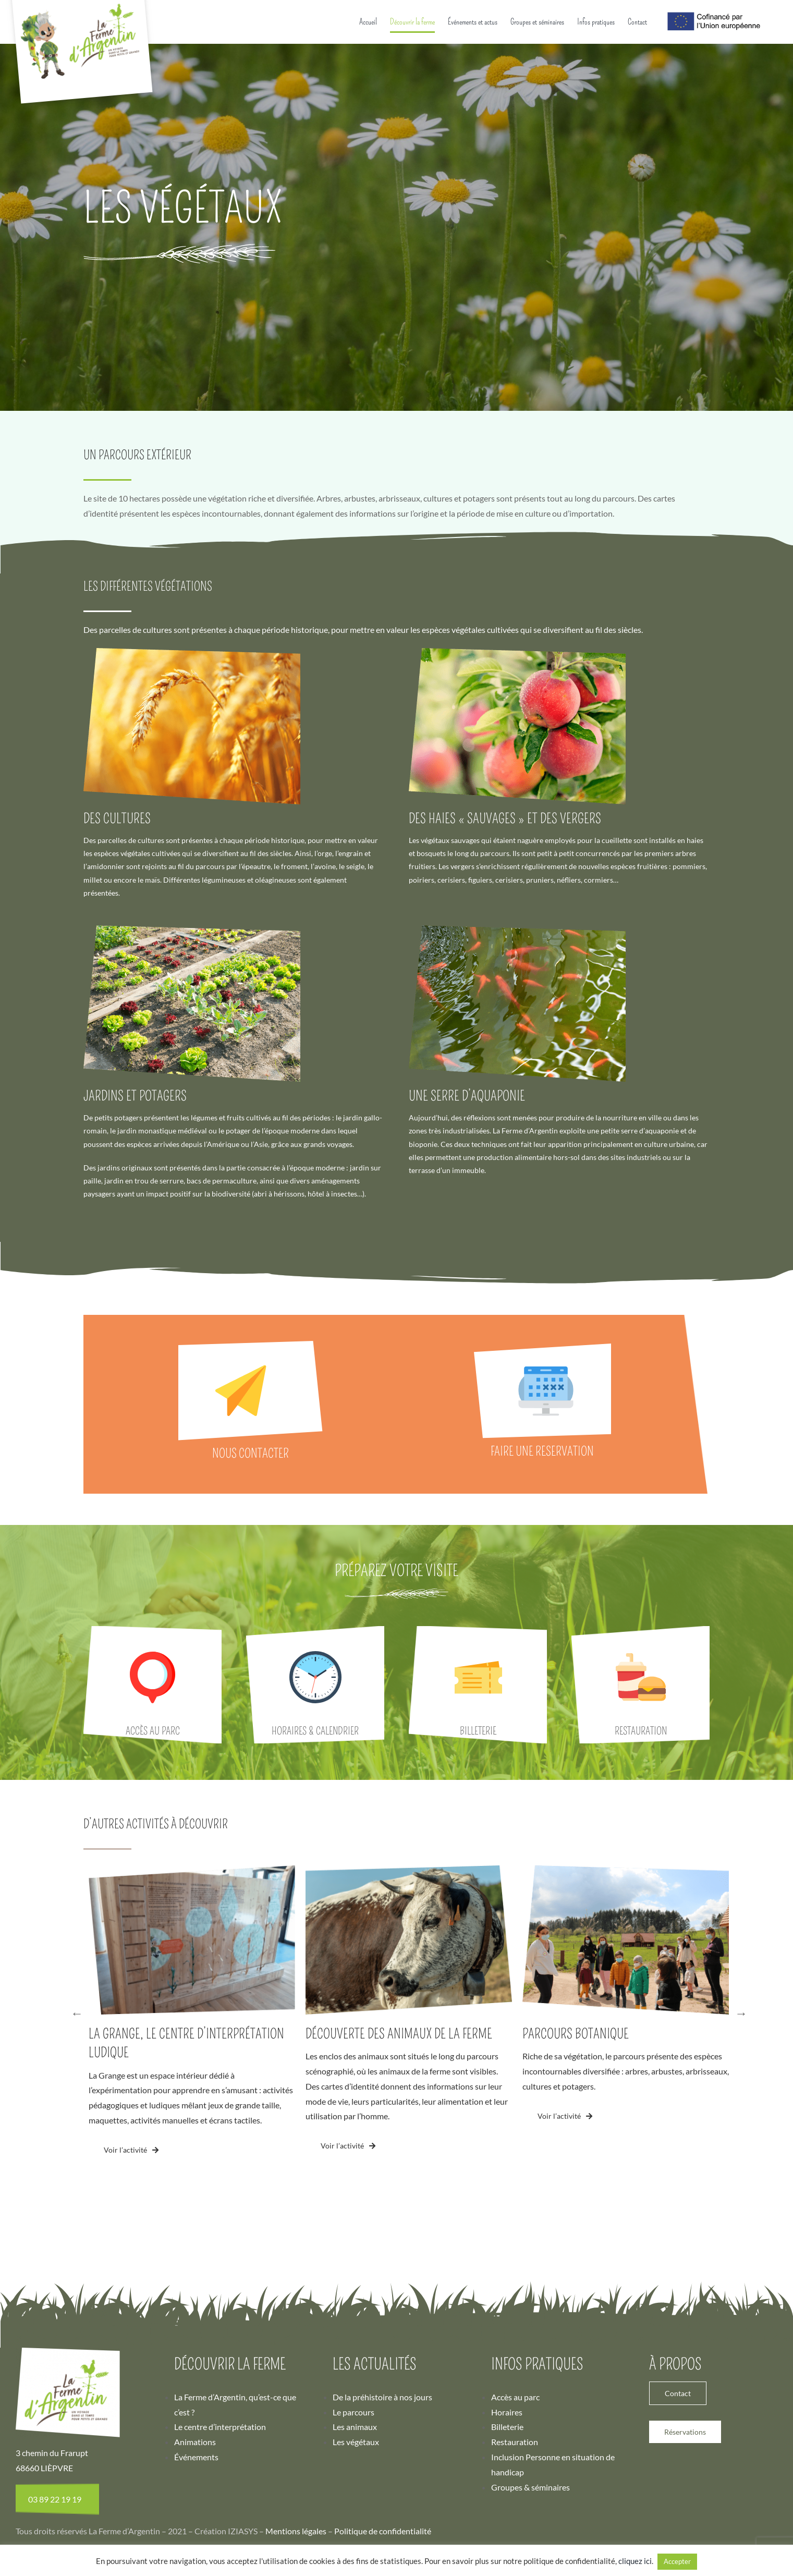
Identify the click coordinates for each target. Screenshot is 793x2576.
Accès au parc (515, 2472)
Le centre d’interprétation (220, 2502)
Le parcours (353, 2487)
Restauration (514, 2517)
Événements (196, 2532)
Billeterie (507, 2502)
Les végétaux (356, 2517)
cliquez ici (635, 2561)
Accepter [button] (677, 2561)
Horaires (506, 2487)
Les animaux (355, 2502)
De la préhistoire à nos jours (382, 2472)
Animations (195, 2517)
